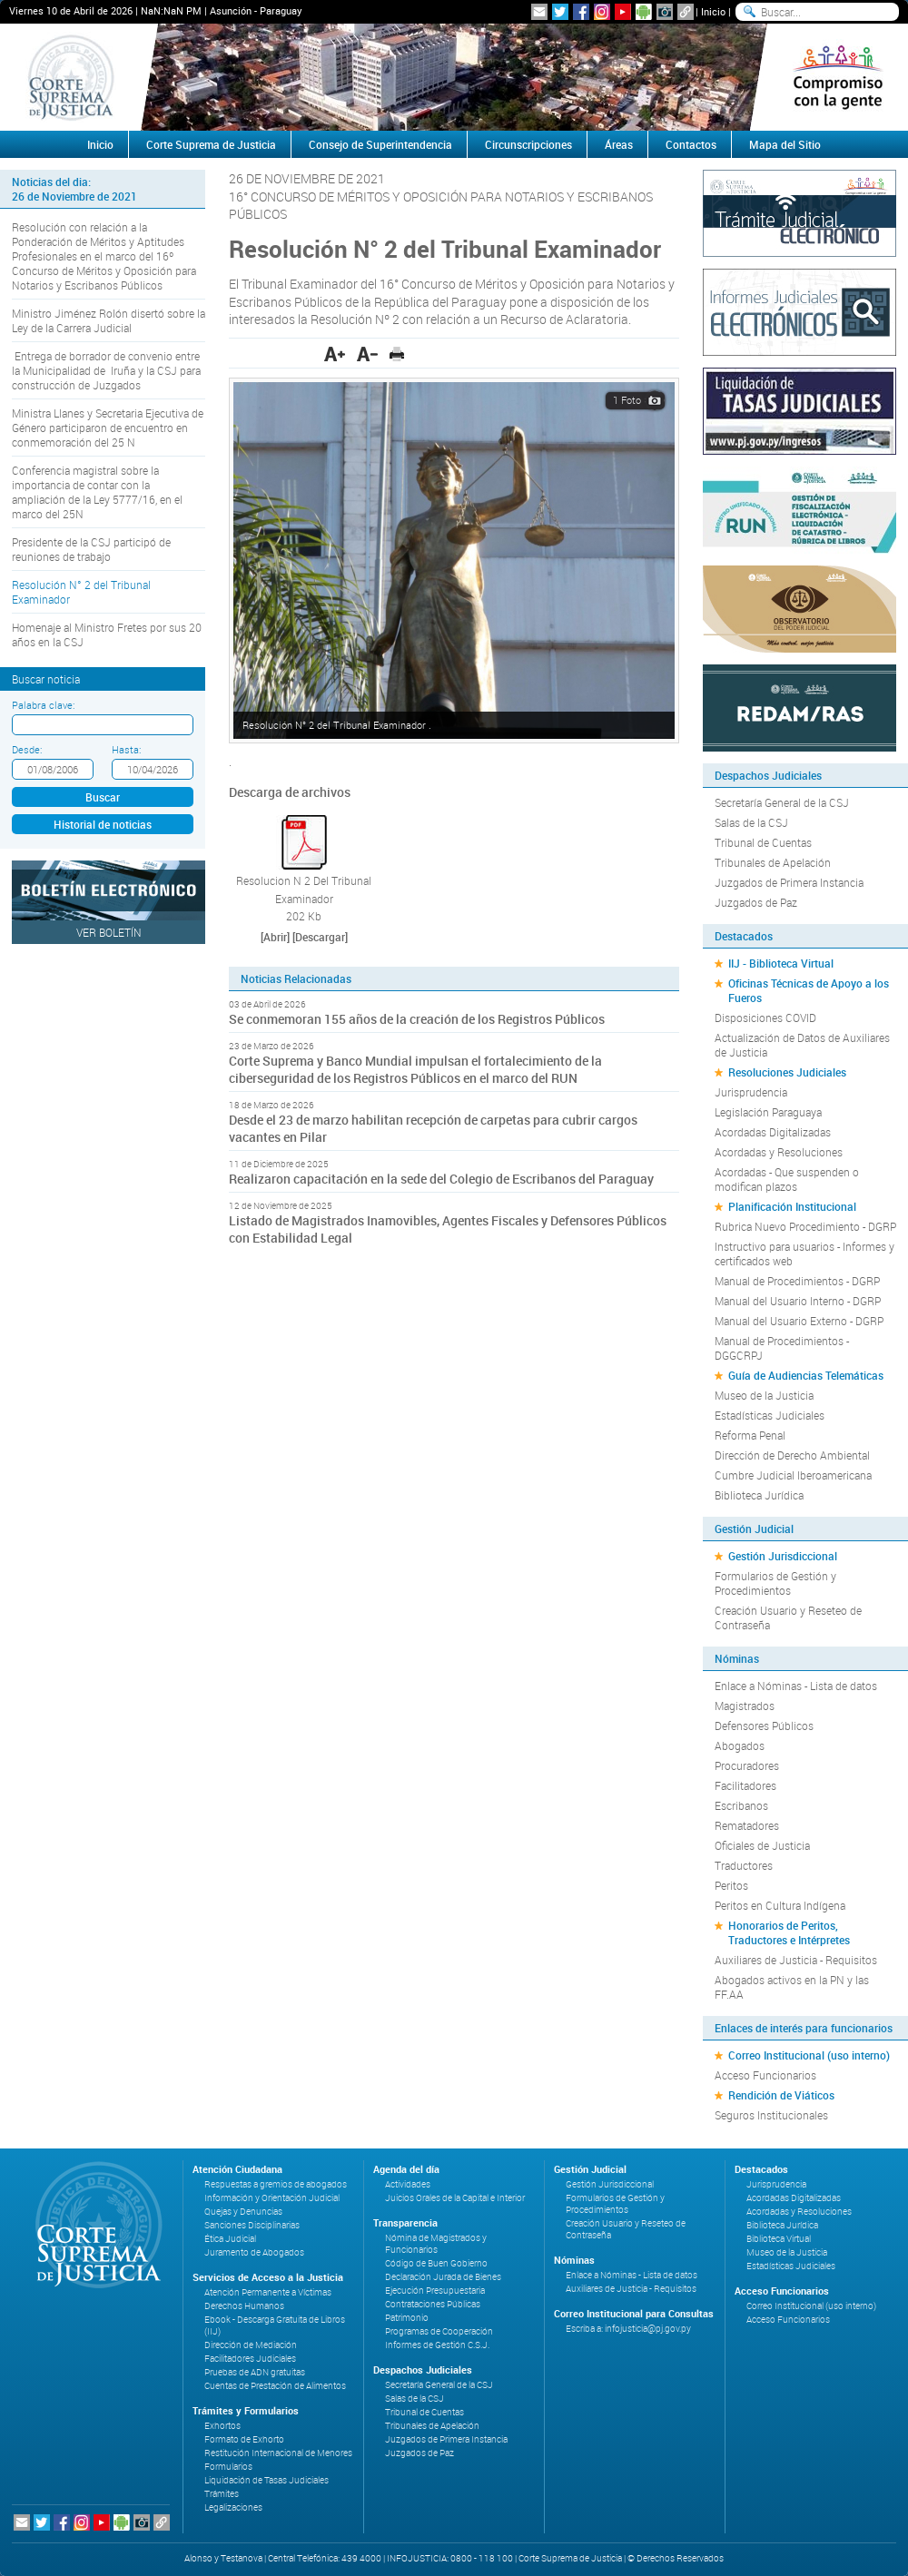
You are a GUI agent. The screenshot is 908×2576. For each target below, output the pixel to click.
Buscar (102, 797)
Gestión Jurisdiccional (782, 1556)
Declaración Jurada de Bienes (443, 2277)
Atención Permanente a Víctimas (267, 2292)
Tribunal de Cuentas (763, 842)
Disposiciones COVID (765, 1017)
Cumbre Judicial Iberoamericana (793, 1475)
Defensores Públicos (764, 1725)
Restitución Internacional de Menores (278, 2453)
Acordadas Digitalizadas (773, 1132)
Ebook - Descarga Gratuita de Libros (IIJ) (274, 2325)
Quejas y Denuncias (243, 2211)
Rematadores (747, 1825)
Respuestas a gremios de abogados (275, 2184)
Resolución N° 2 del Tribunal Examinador (81, 591)
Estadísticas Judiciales (769, 1415)
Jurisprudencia (751, 1092)
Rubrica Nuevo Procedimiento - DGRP (805, 1226)
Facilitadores (745, 1785)
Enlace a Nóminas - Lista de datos (796, 1685)
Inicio (713, 11)
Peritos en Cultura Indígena (780, 1905)
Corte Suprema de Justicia (211, 144)
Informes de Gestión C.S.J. (437, 2345)
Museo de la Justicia (764, 1395)
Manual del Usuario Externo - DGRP (799, 1320)
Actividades (407, 2184)
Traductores (744, 1865)
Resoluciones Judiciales (787, 1072)
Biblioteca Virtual (778, 2239)
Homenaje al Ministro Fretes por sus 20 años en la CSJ (107, 634)
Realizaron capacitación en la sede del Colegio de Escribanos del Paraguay (441, 1178)
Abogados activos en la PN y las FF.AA (792, 1986)
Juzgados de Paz (756, 902)
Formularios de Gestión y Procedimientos (775, 1583)
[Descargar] (320, 936)
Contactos (691, 144)
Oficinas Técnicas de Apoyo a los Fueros (808, 990)
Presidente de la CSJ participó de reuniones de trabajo (91, 549)
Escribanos (741, 1805)
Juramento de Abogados (254, 2252)
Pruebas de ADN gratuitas (254, 2372)
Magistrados (745, 1705)
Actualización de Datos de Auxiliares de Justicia (802, 1044)
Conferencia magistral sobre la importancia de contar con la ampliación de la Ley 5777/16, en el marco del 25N (97, 492)
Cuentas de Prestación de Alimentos (275, 2386)
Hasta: (126, 749)
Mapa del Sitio (785, 144)
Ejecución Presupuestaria (435, 2290)
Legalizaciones (233, 2507)
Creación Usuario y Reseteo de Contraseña (788, 1617)
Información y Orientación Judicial (272, 2198)
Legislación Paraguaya (768, 1112)
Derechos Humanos (244, 2306)
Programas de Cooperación (439, 2331)
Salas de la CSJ (751, 822)
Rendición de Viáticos (781, 2095)
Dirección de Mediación (250, 2345)
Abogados (740, 1745)
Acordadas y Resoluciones (779, 1152)
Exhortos (222, 2426)
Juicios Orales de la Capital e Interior (455, 2198)
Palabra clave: (43, 705)
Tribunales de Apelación (773, 862)
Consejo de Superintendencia (380, 144)
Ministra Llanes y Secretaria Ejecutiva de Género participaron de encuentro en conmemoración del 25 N (107, 427)
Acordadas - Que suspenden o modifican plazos (787, 1179)
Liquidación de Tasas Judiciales (266, 2480)
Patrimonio (407, 2318)
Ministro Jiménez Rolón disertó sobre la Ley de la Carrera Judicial (108, 320)
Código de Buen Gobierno (436, 2263)
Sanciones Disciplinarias (252, 2225)
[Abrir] (275, 936)
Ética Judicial (230, 2239)
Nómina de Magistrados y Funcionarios (436, 2244)
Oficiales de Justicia (762, 1845)
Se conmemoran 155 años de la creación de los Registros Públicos (417, 1018)
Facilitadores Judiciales (250, 2359)
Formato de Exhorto (244, 2439)
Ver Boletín (109, 932)
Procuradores (747, 1765)
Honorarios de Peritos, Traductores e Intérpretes (789, 1932)
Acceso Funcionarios (765, 2075)
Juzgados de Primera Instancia (789, 882)
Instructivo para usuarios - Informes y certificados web (804, 1253)
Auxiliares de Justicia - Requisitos (796, 1959)
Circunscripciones (528, 144)
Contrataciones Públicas (432, 2304)
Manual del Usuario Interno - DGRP (798, 1300)
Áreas (619, 144)
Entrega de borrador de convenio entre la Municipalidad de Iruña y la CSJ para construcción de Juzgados (106, 370)
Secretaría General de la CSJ (782, 802)
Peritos (731, 1885)
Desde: (27, 749)
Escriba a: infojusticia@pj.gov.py (628, 2329)
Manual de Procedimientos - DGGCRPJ (782, 1347)
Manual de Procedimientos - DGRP (797, 1280)
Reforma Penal (750, 1435)
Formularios (228, 2467)
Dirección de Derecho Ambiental (792, 1455)
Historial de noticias (103, 824)
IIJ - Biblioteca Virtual (781, 963)
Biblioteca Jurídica (759, 1495)
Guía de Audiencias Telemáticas (805, 1375)
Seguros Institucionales (771, 2115)
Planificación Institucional (792, 1206)
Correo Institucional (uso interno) (809, 2055)
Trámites (221, 2494)
